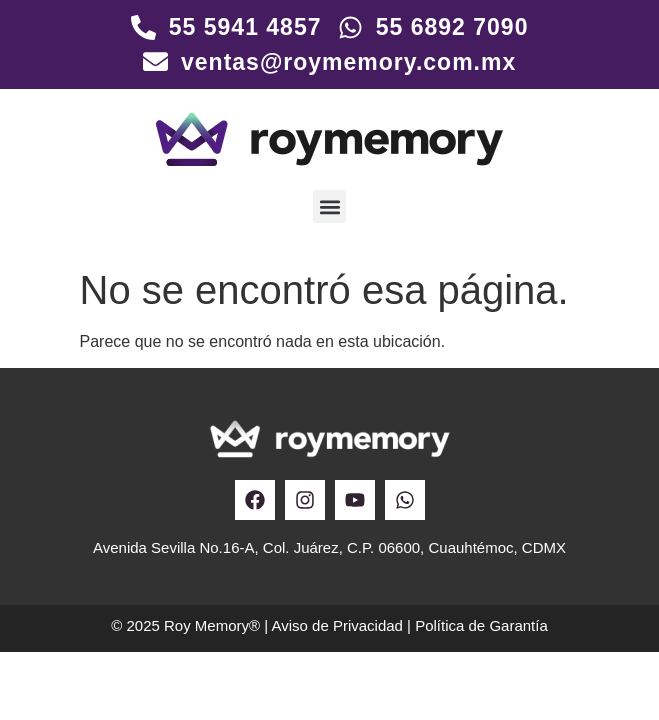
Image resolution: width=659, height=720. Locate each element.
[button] (329, 206)
